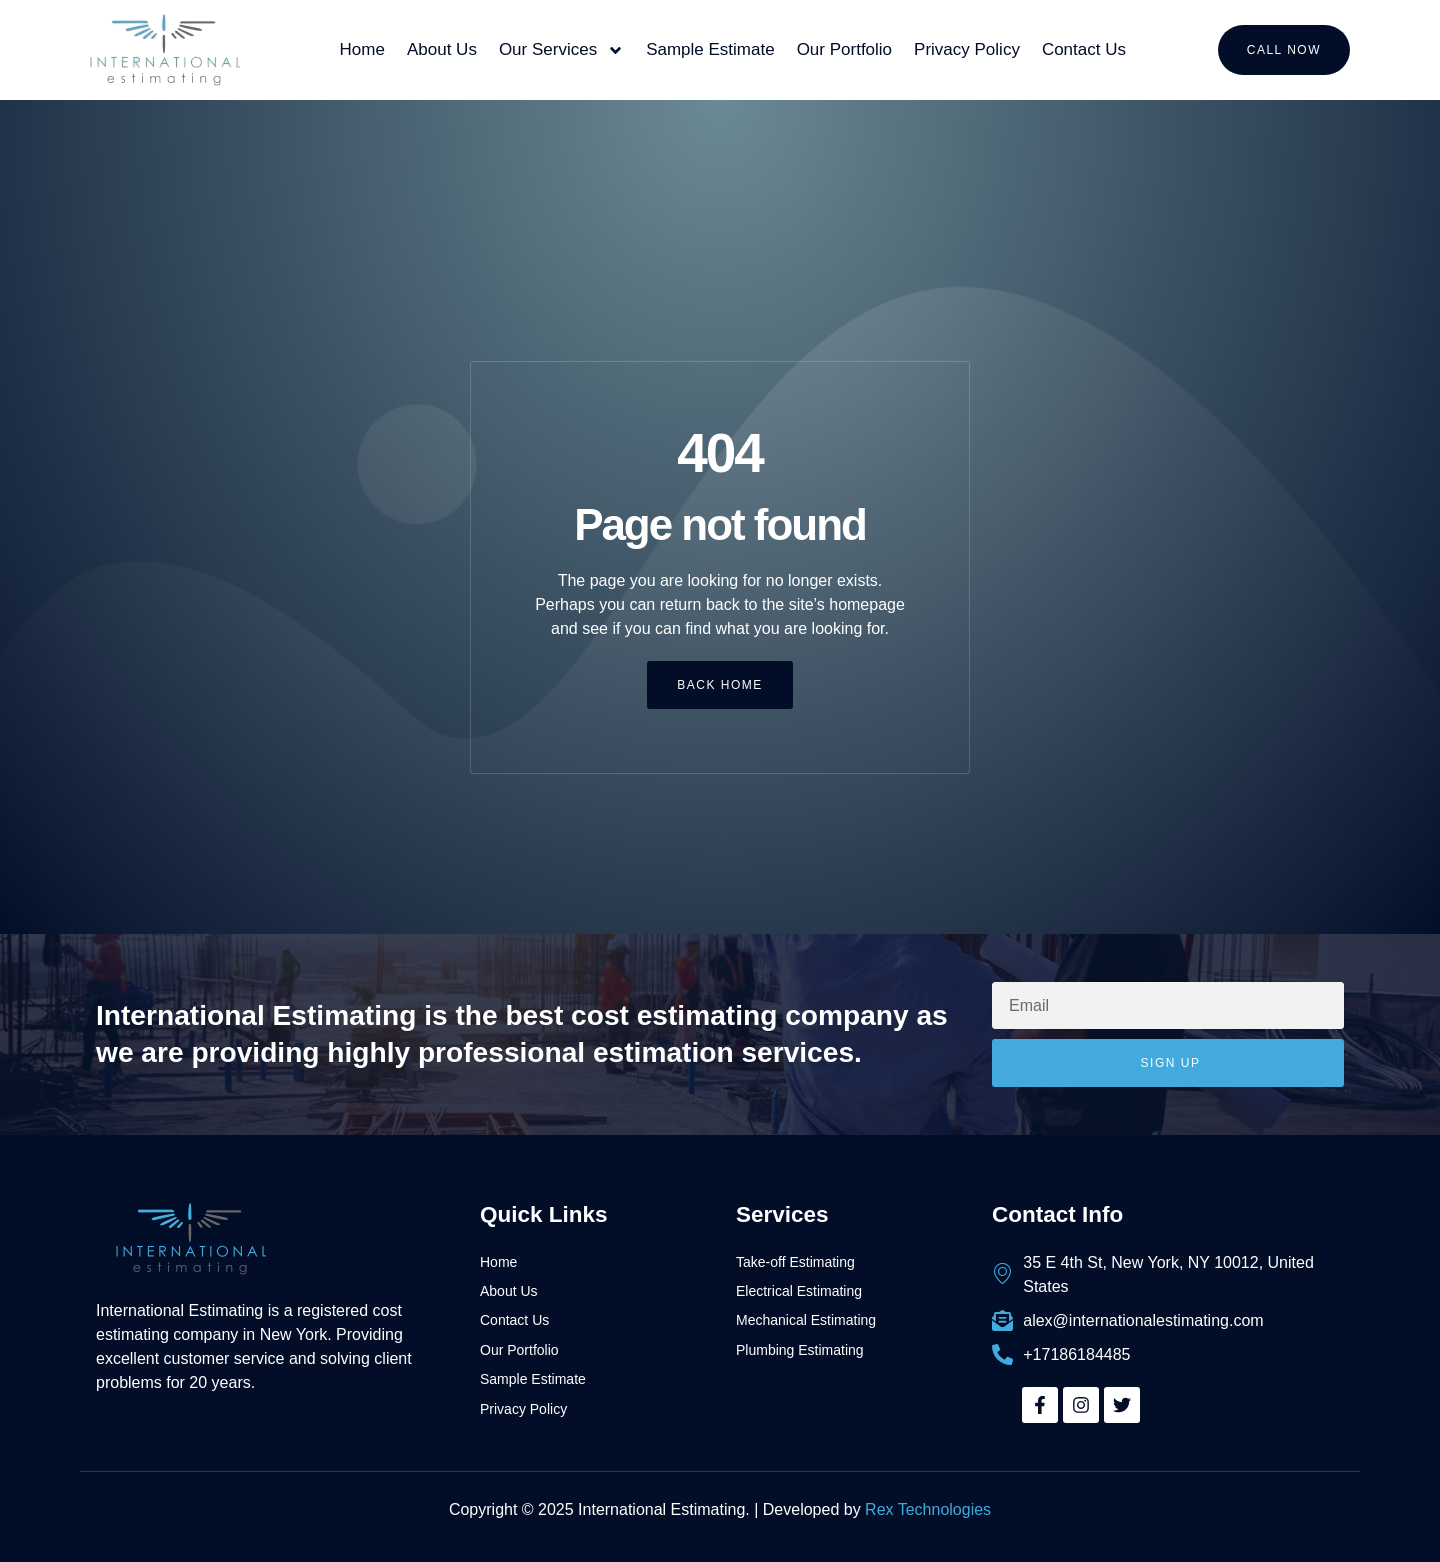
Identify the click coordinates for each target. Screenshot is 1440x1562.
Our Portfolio (844, 49)
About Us (442, 49)
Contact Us (1084, 49)
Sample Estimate (710, 49)
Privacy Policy (967, 49)
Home (362, 49)
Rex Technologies (928, 1509)
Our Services (561, 50)
